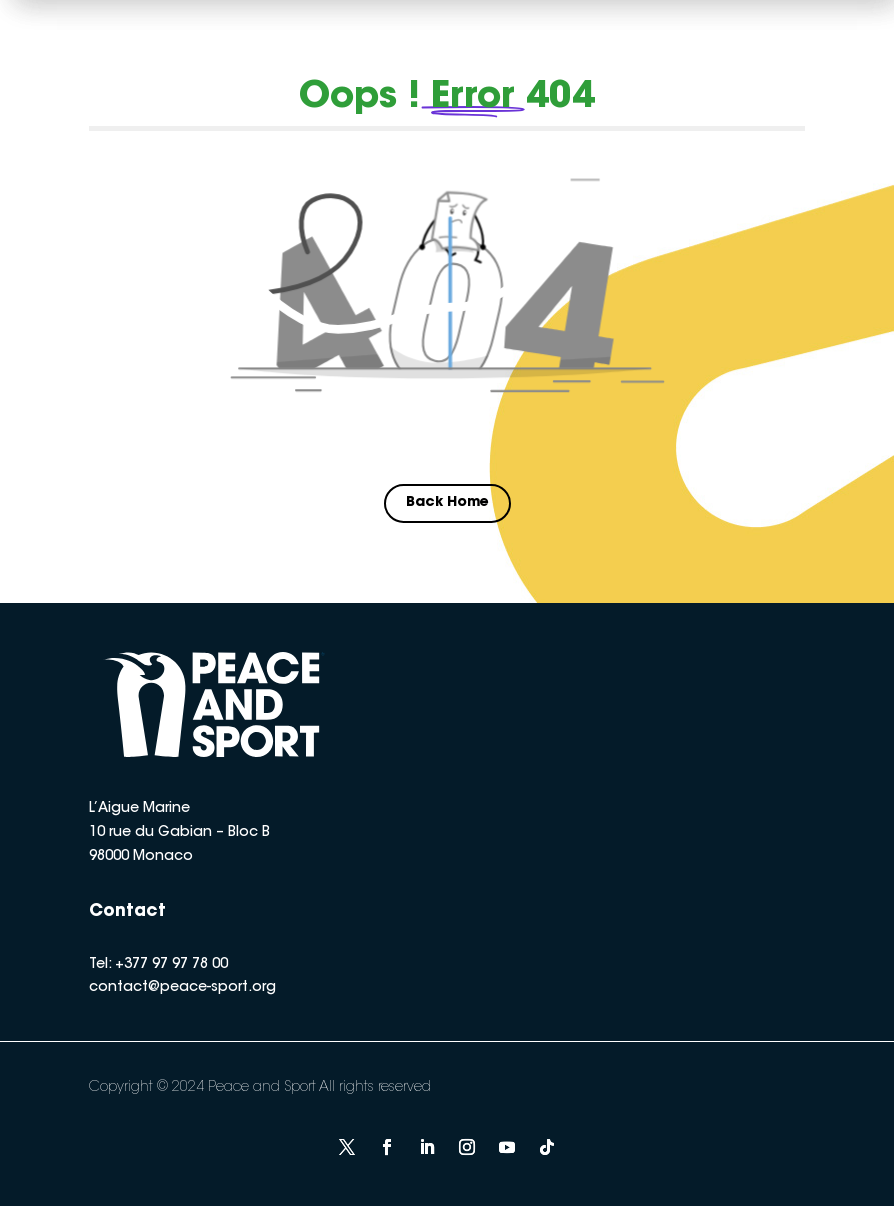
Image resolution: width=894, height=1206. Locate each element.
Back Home (447, 503)
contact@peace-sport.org (182, 988)
